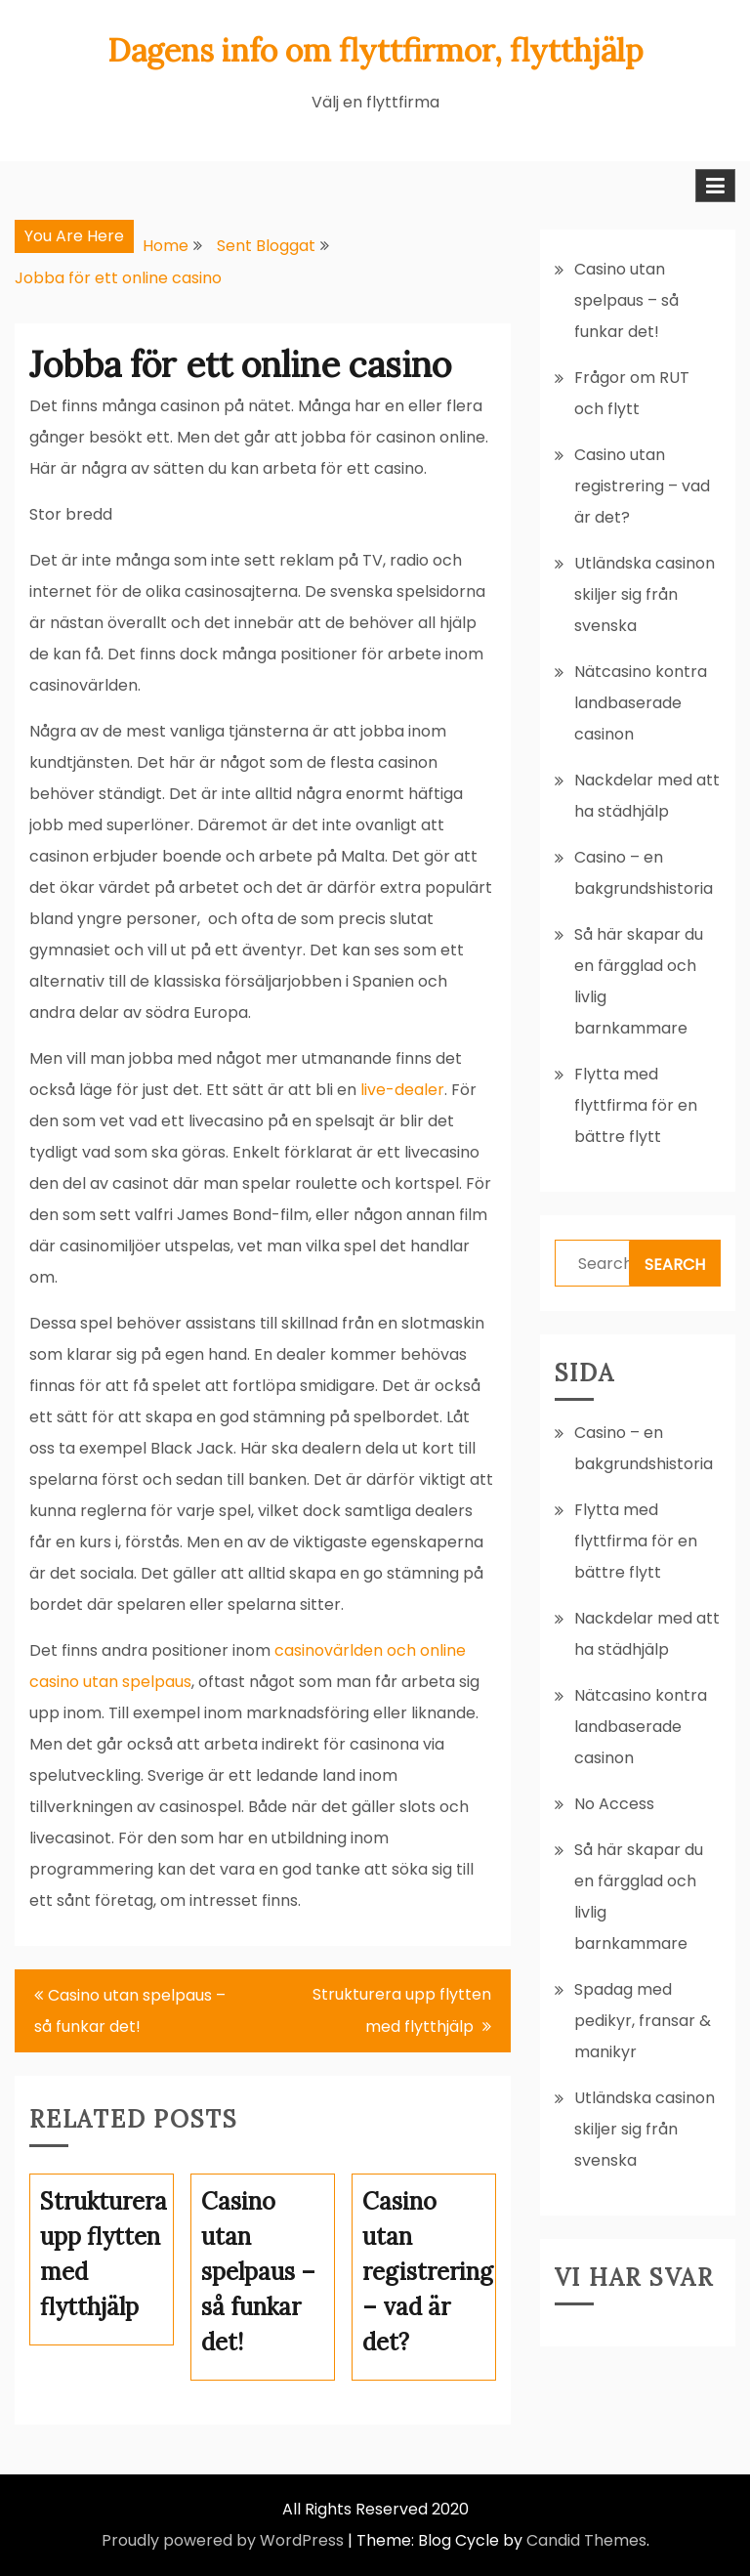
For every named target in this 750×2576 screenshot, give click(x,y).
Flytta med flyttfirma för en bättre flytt (635, 1105)
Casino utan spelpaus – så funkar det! (130, 2011)
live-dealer (402, 1089)
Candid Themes (586, 2540)
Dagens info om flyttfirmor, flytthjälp (375, 50)
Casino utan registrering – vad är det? (642, 485)
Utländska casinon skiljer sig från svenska (644, 594)
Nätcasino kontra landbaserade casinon (640, 702)
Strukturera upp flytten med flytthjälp (401, 2010)
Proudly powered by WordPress (223, 2540)
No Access (614, 1804)
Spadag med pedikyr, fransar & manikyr (642, 2020)
